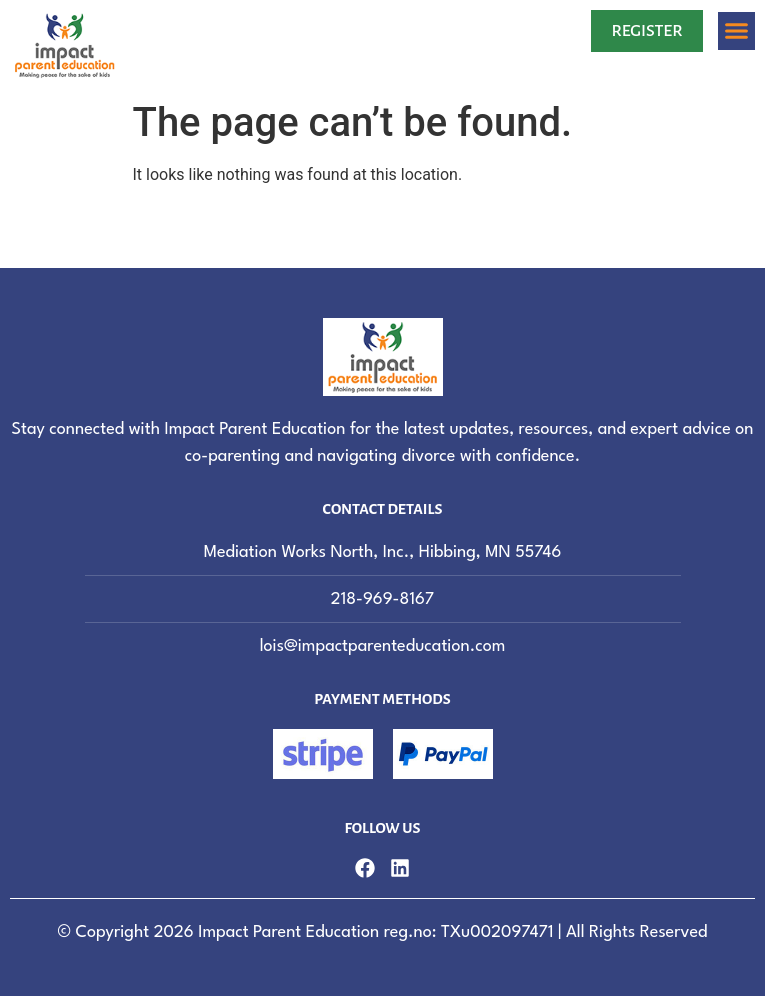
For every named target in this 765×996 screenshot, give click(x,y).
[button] (737, 31)
